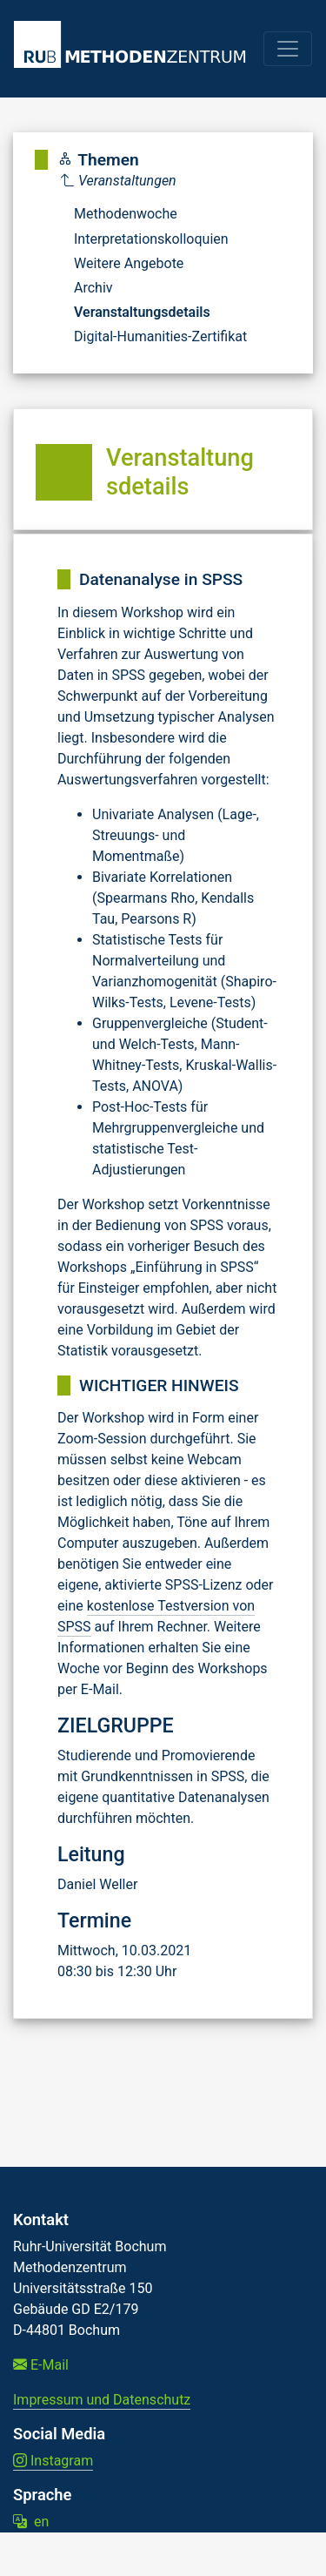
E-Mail (41, 2365)
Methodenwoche (125, 213)
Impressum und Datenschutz (101, 2399)
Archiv (93, 287)
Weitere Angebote (128, 263)
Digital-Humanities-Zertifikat (160, 336)
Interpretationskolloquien (151, 239)
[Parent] (154, 181)
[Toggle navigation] (287, 48)
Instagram (53, 2460)
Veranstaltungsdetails (142, 312)
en (31, 2521)
